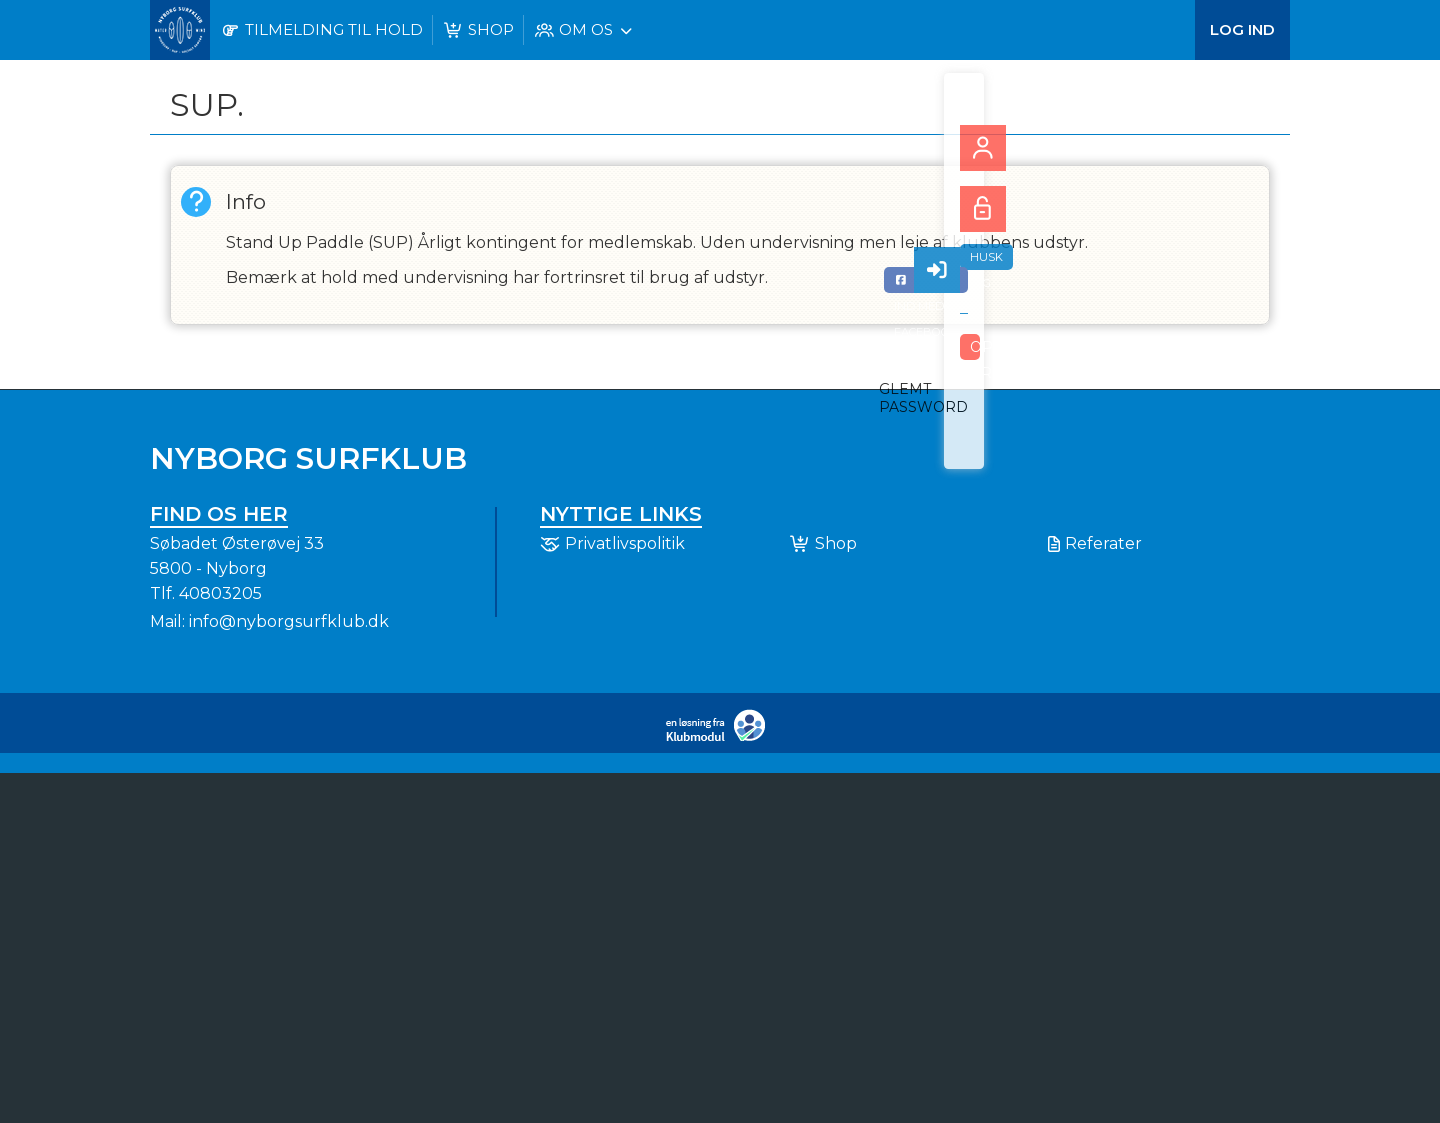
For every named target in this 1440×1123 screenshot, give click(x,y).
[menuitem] (180, 30)
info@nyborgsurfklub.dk (289, 621)
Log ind (1242, 29)
